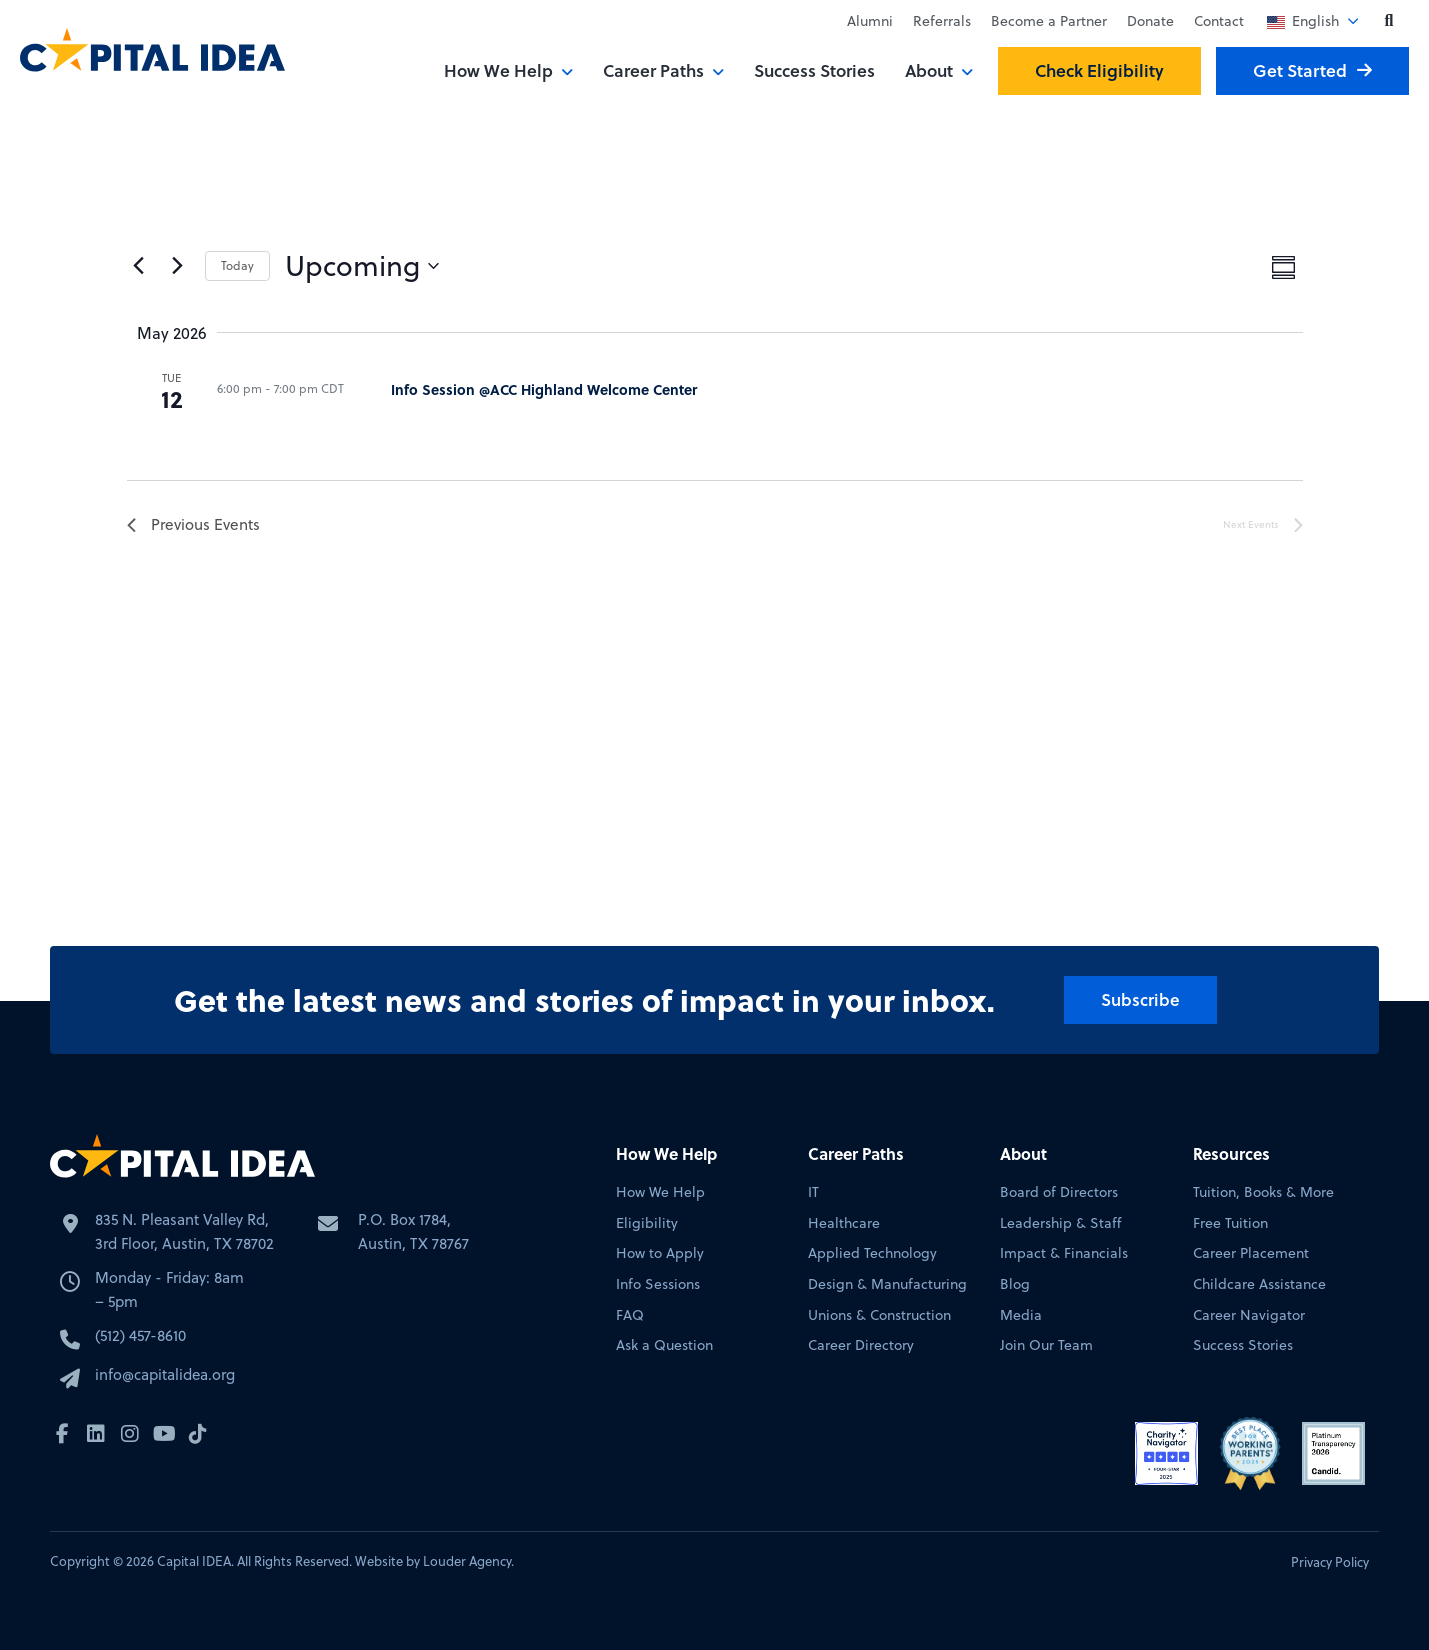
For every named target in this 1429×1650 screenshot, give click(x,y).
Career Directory (861, 1345)
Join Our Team (1046, 1345)
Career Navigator (1249, 1315)
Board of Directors (1059, 1192)
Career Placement (1251, 1253)
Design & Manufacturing (887, 1284)
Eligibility (647, 1223)
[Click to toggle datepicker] (362, 266)
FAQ (630, 1315)
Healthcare (844, 1223)
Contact (1219, 21)
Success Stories (814, 70)
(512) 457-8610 (140, 1337)
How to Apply (660, 1253)
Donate (1150, 21)
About (929, 70)
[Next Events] (178, 266)
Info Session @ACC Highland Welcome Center (544, 389)
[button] (1389, 21)
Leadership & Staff (1060, 1223)
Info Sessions (658, 1284)
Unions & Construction (879, 1315)
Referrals (942, 21)
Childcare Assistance (1259, 1284)
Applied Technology (872, 1253)
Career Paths (653, 70)
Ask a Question (664, 1345)
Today (237, 265)
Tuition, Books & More (1263, 1192)
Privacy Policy (1330, 1562)
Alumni (870, 21)
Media (1021, 1315)
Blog (1015, 1284)
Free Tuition (1230, 1223)
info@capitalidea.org (165, 1376)
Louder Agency (467, 1561)
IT (813, 1192)
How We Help (498, 70)
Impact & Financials (1064, 1253)
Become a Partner (1049, 21)
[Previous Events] (139, 266)
